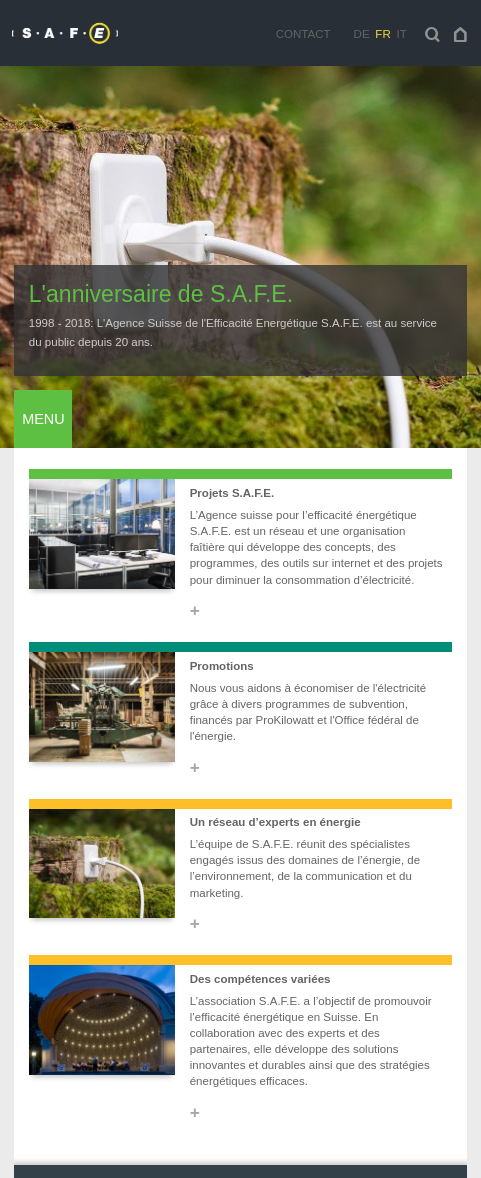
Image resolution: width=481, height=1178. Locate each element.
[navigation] (460, 34)
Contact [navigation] (303, 34)
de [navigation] (362, 34)
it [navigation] (401, 34)
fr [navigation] (382, 34)
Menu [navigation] (43, 419)
